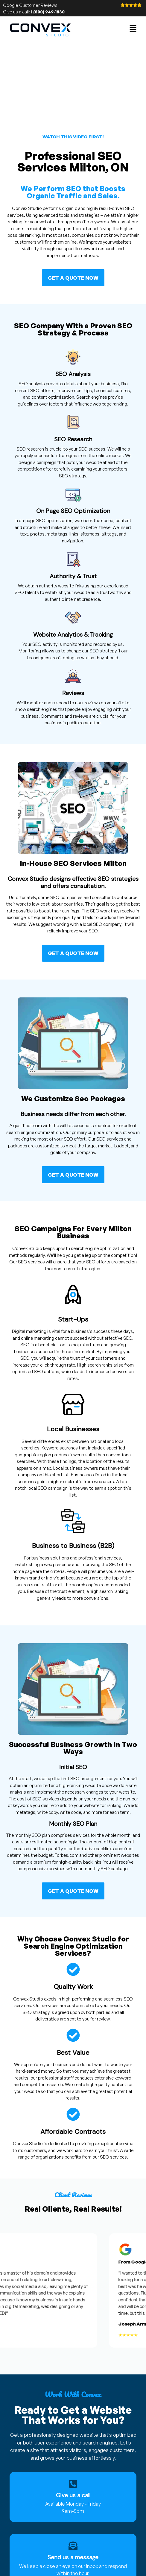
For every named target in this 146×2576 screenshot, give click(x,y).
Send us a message (73, 2557)
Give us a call (73, 2495)
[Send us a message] (73, 2545)
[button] (133, 28)
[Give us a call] (73, 2483)
